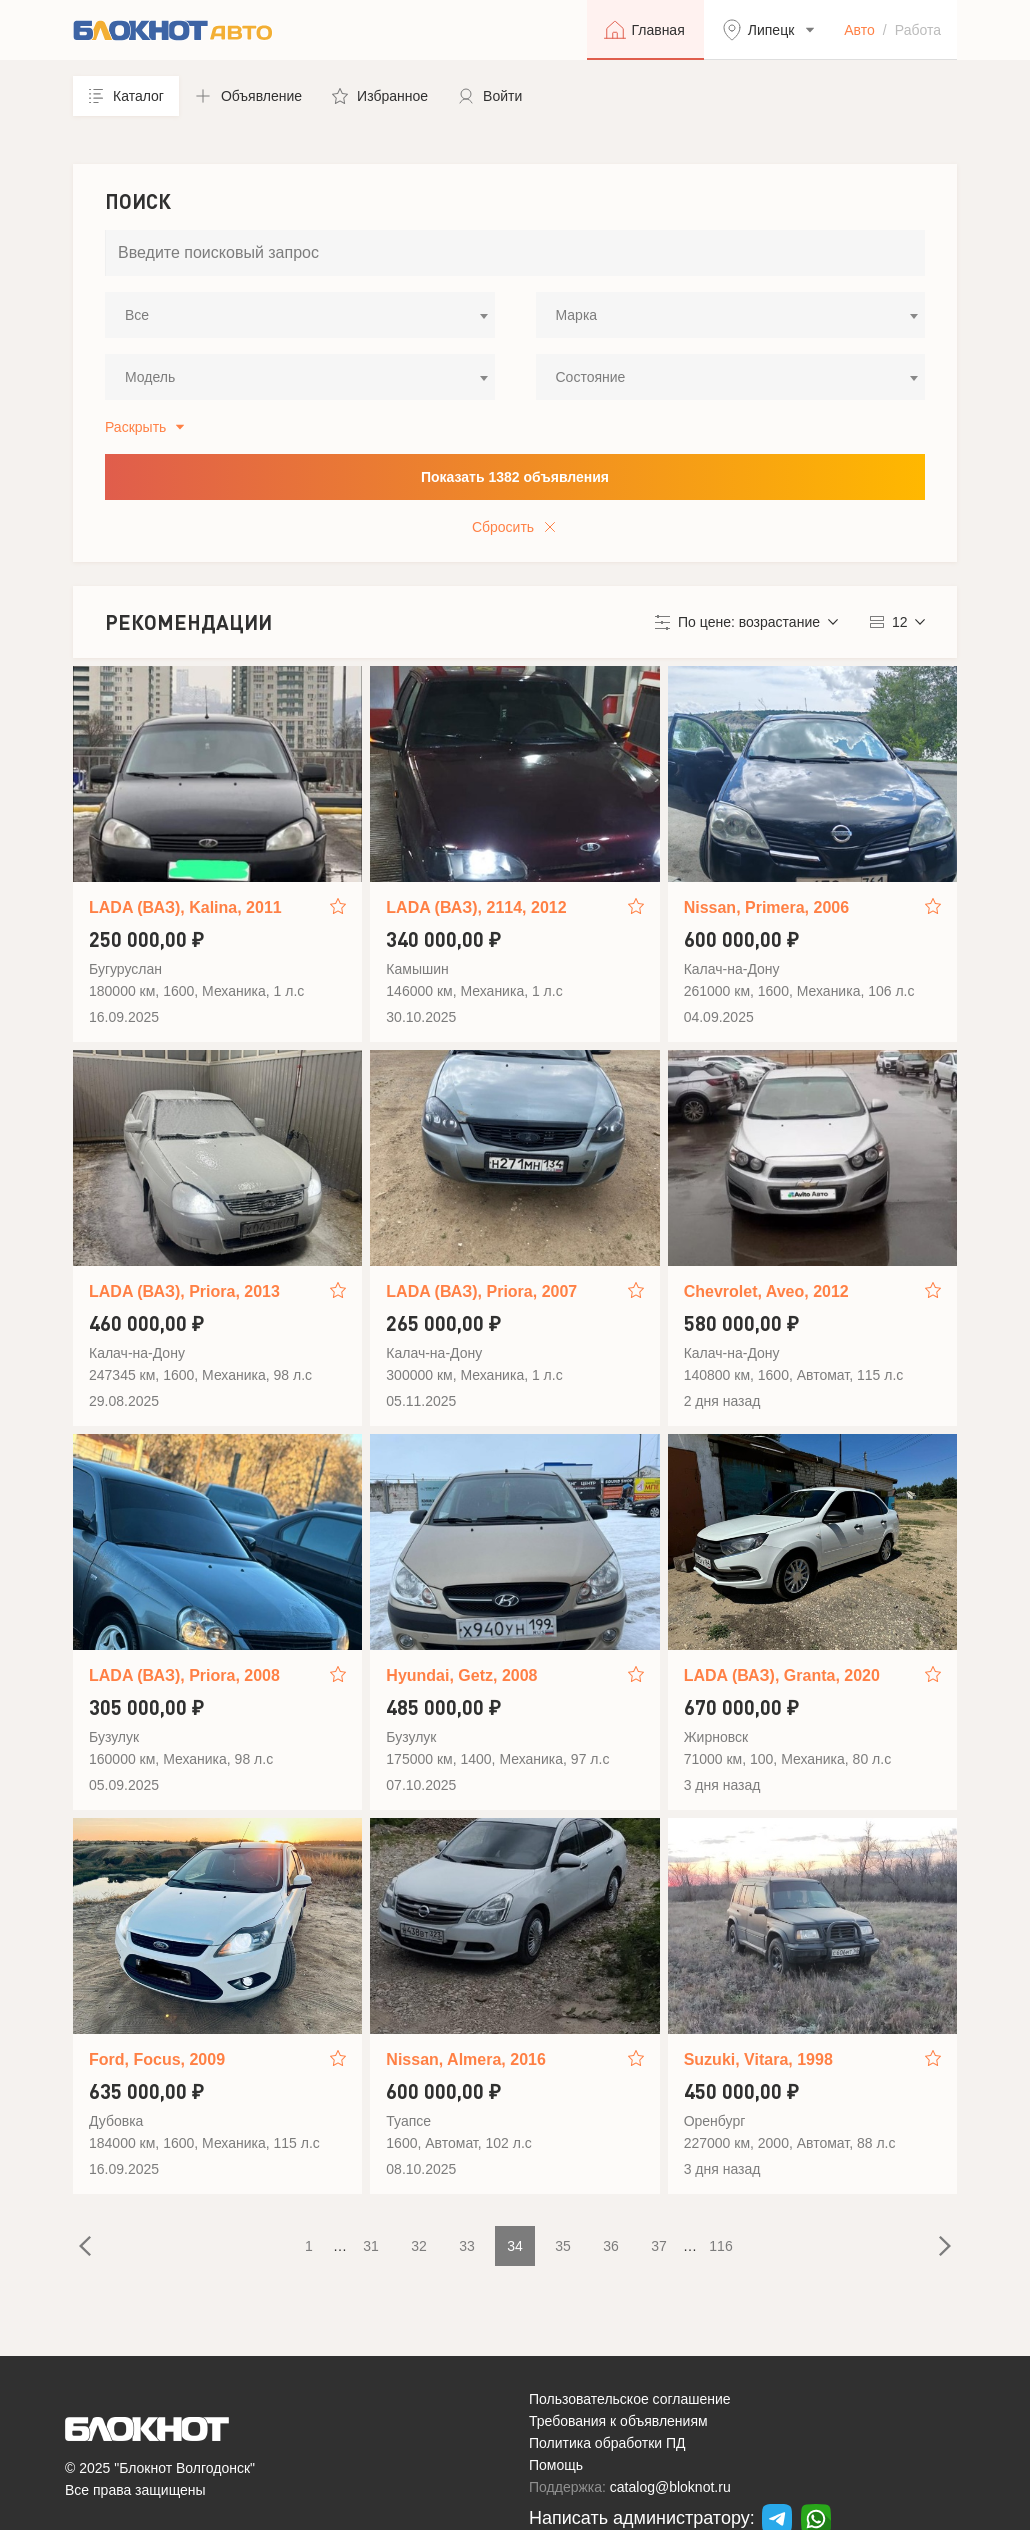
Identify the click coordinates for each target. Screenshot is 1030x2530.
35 (563, 2246)
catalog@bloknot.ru (670, 2487)
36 (611, 2246)
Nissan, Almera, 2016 (466, 2059)
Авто (859, 30)
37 (659, 2246)
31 (371, 2246)
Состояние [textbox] (591, 377)
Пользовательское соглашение (630, 2399)
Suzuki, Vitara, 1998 (758, 2059)
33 (467, 2246)
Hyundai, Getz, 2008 (461, 1675)
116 (720, 2246)
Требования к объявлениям (618, 2421)
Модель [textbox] (150, 377)
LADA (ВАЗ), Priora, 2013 (184, 1291)
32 (419, 2246)
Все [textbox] (137, 315)
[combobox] (300, 315)
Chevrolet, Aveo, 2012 (766, 1291)
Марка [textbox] (577, 315)
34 (515, 2246)
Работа (918, 30)
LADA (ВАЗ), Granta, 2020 (782, 1675)
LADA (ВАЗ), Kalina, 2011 (185, 907)
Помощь (556, 2465)
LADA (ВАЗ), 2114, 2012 (476, 907)
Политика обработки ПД (607, 2443)
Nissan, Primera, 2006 (766, 907)
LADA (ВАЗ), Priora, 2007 (481, 1291)
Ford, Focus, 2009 (157, 2059)
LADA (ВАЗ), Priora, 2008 (184, 1675)
